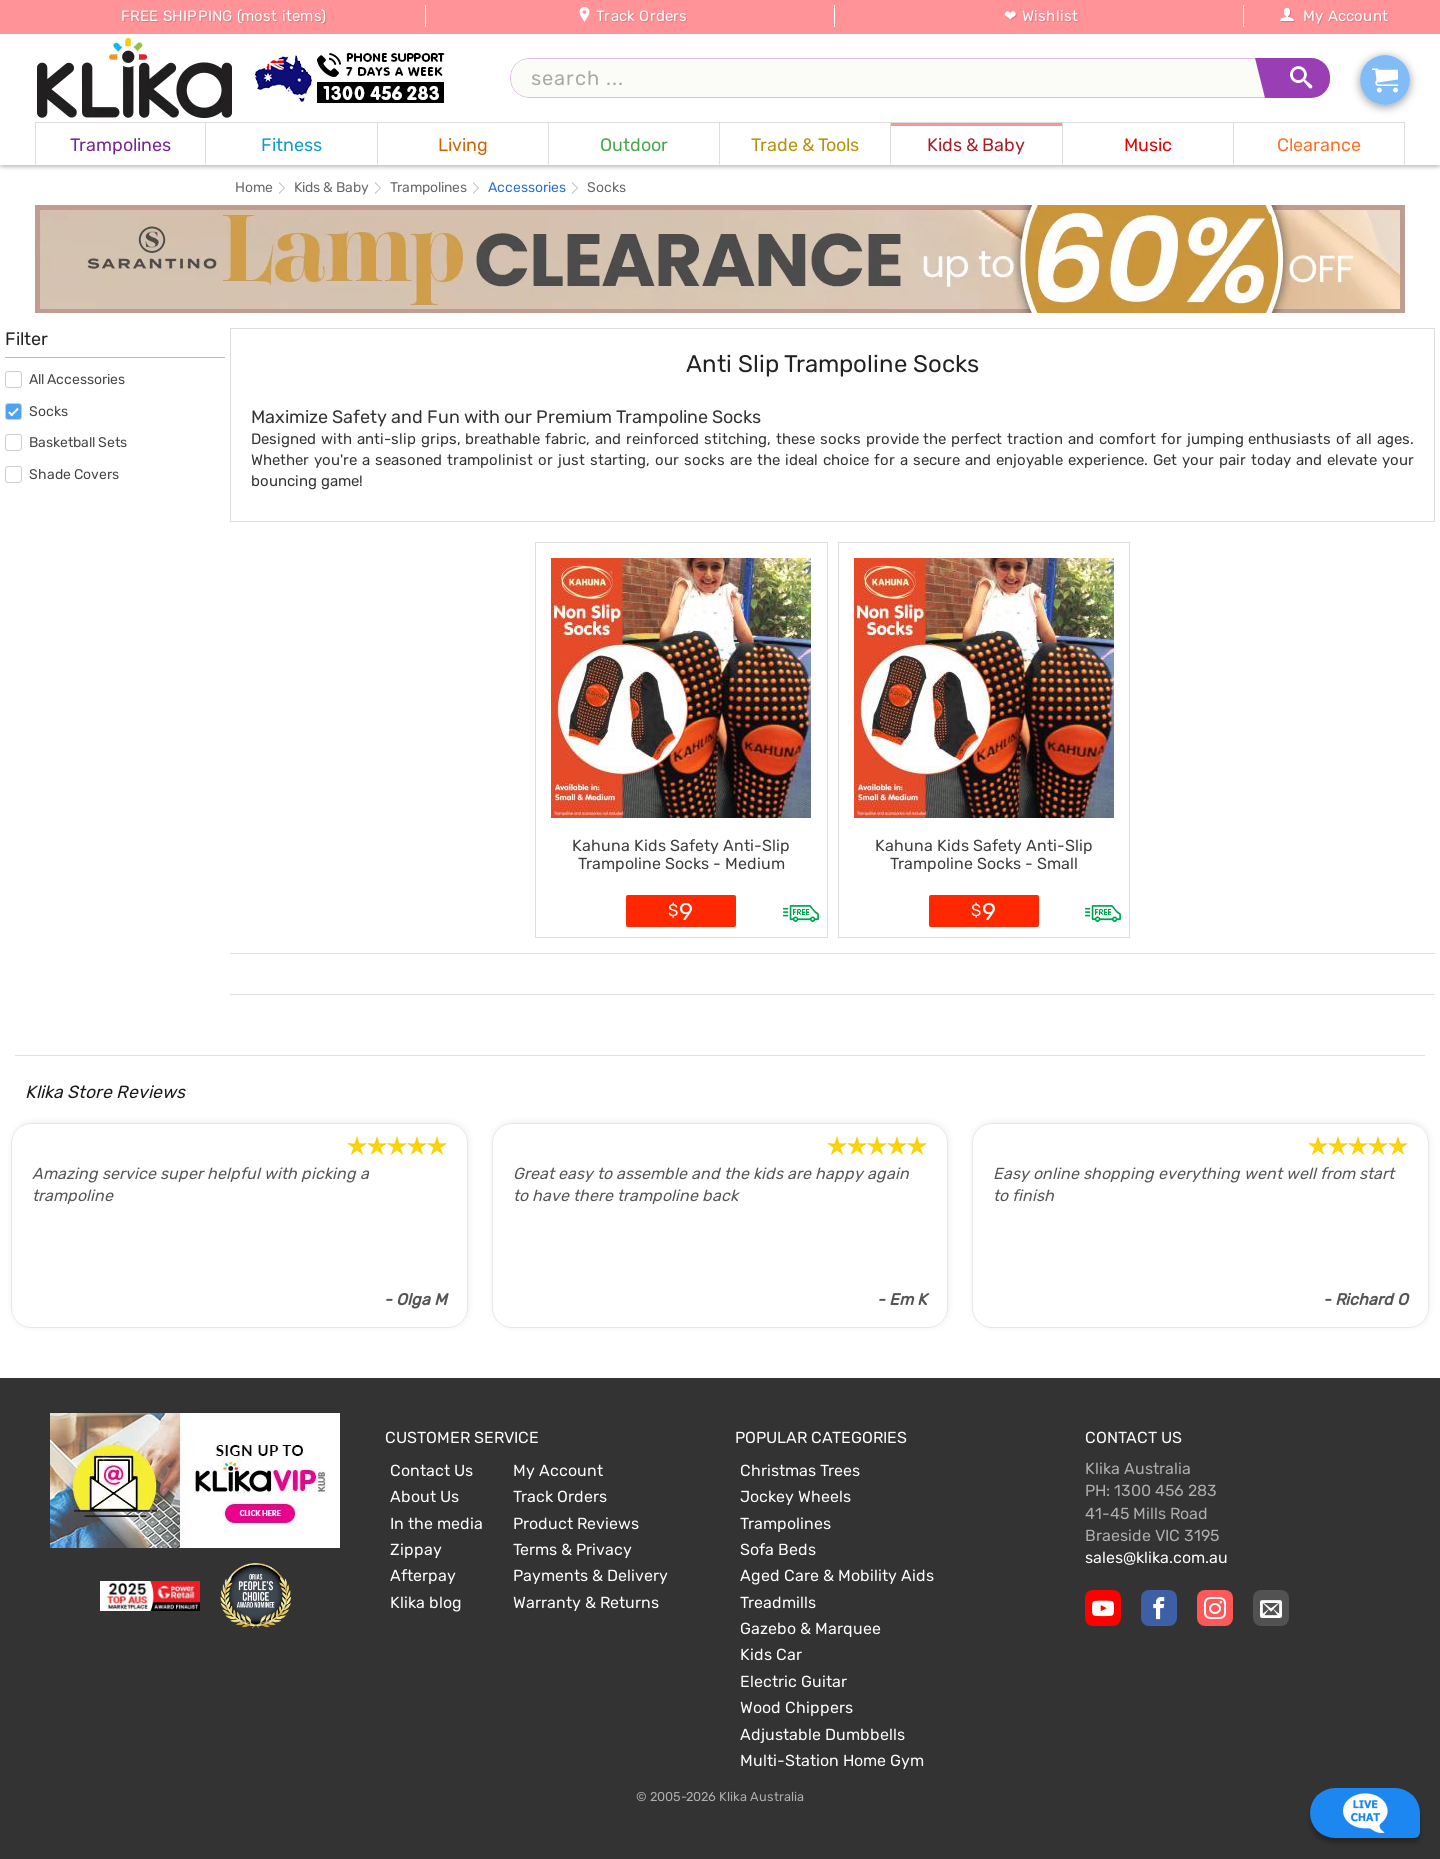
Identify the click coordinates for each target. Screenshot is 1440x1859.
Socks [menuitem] (36, 411)
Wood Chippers (796, 1707)
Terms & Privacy (572, 1549)
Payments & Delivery (590, 1575)
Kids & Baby (331, 188)
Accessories (527, 188)
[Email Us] (1271, 1608)
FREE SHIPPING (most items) (223, 16)
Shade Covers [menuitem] (62, 474)
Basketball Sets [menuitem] (66, 442)
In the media (436, 1523)
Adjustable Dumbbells (822, 1734)
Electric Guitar (793, 1681)
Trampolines (428, 188)
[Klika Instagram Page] (1215, 1608)
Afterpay (423, 1575)
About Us (424, 1496)
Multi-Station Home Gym (832, 1760)
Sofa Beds (778, 1549)
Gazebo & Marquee (810, 1628)
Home (254, 188)
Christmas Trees (800, 1470)
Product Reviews (576, 1523)
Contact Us (431, 1470)
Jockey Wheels (795, 1496)
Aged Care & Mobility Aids (837, 1575)
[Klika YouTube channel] (1103, 1608)
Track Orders (632, 16)
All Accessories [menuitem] (65, 379)
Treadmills (778, 1602)
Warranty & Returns (586, 1602)
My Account (1333, 16)
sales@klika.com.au (1156, 1557)
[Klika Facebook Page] (1159, 1608)
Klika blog (426, 1602)
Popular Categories (821, 1437)
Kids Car (771, 1654)
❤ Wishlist (1041, 16)
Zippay (416, 1549)
